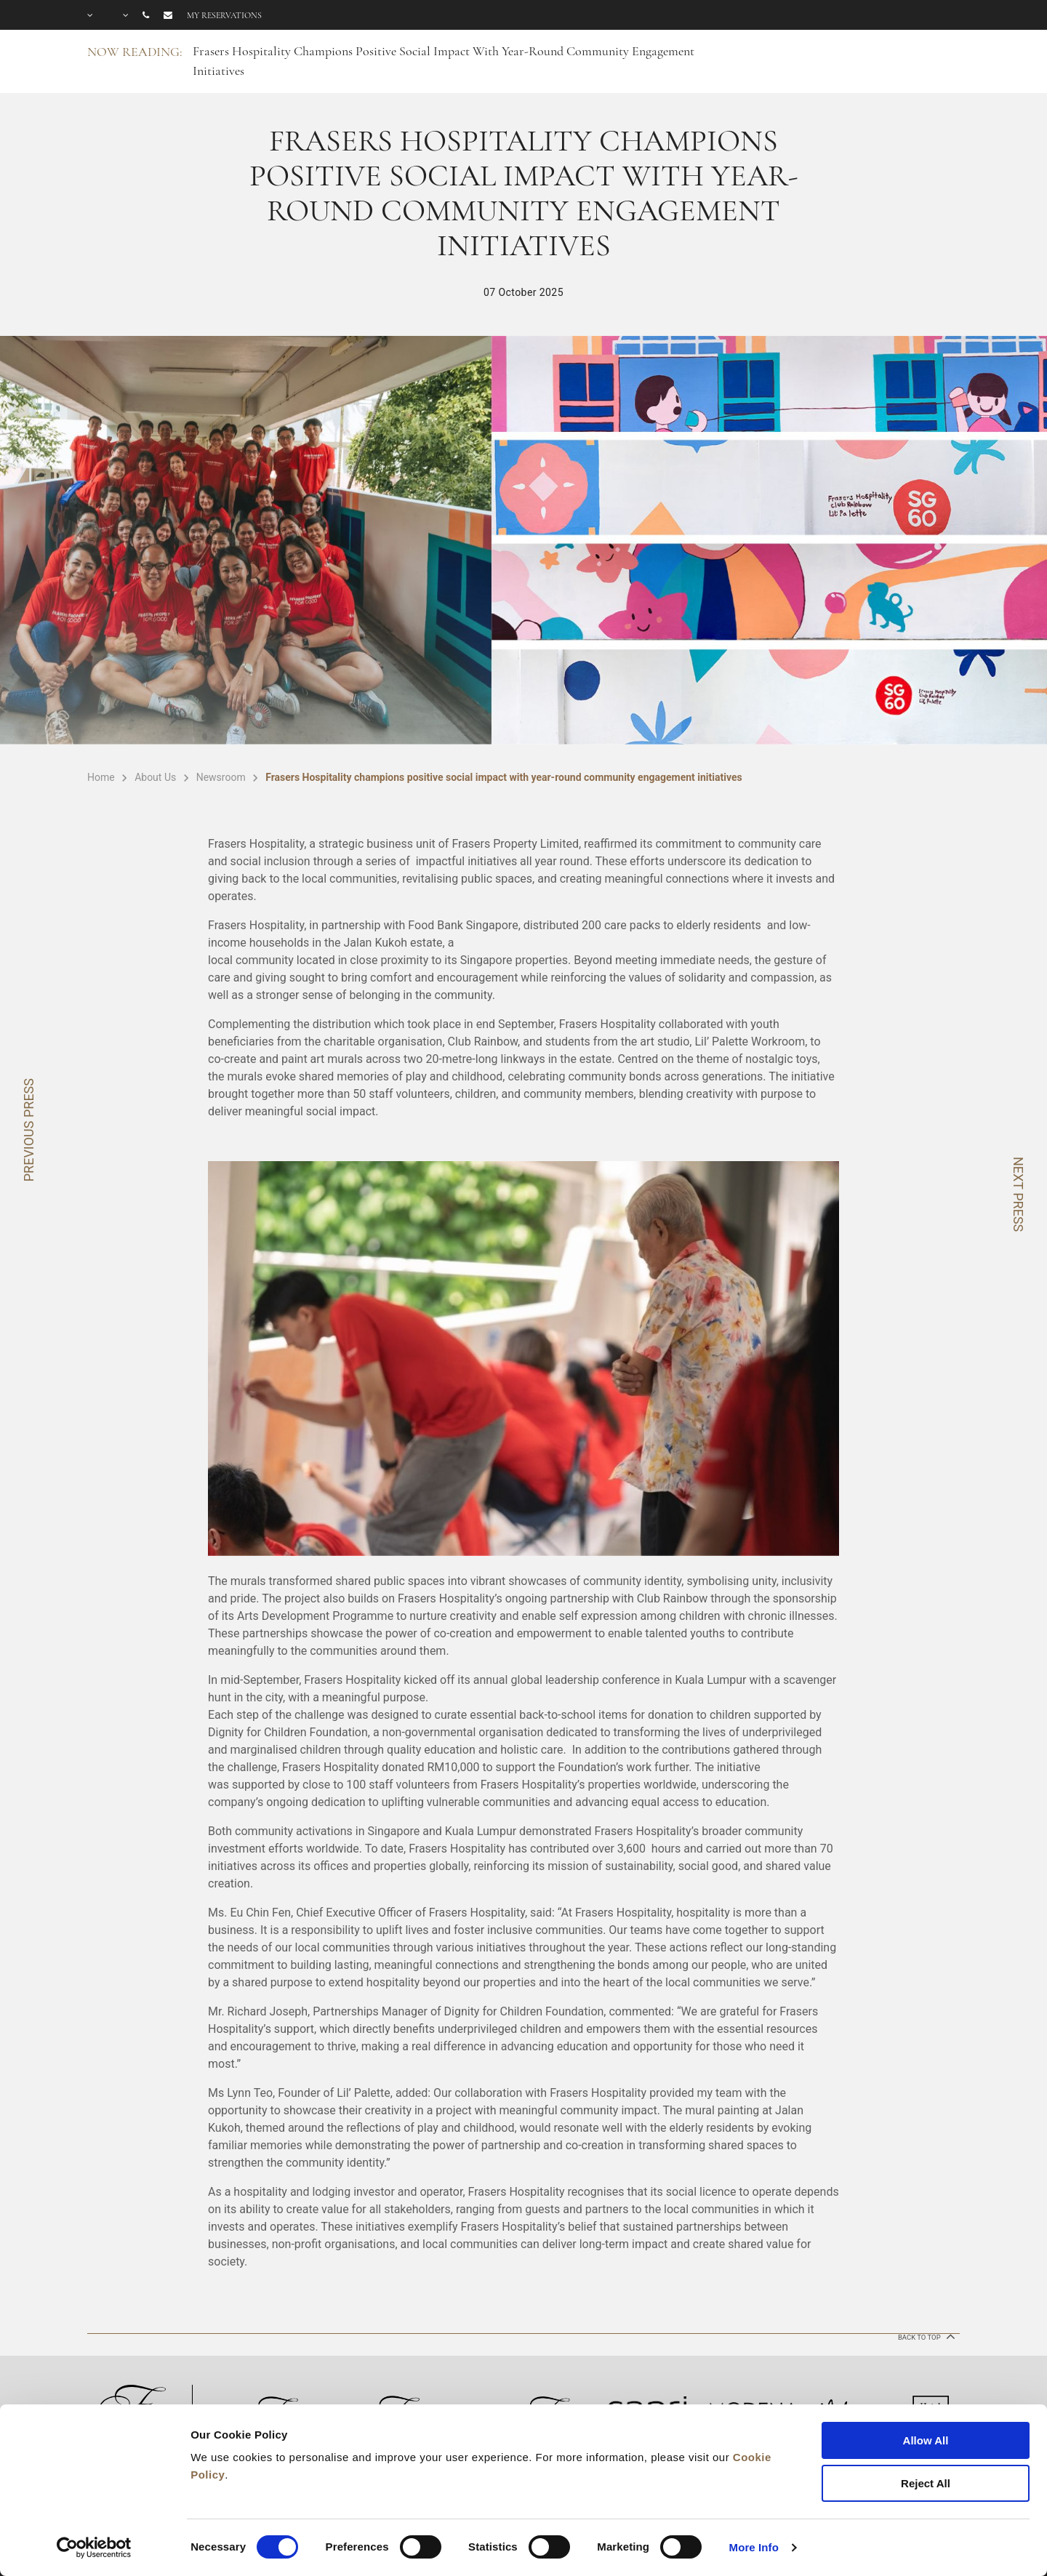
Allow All (926, 2440)
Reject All (925, 2483)
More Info (754, 2547)
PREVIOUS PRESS (28, 1129)
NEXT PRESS (1018, 1194)
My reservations (224, 15)
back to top (925, 2336)
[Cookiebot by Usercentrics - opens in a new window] (94, 2548)
